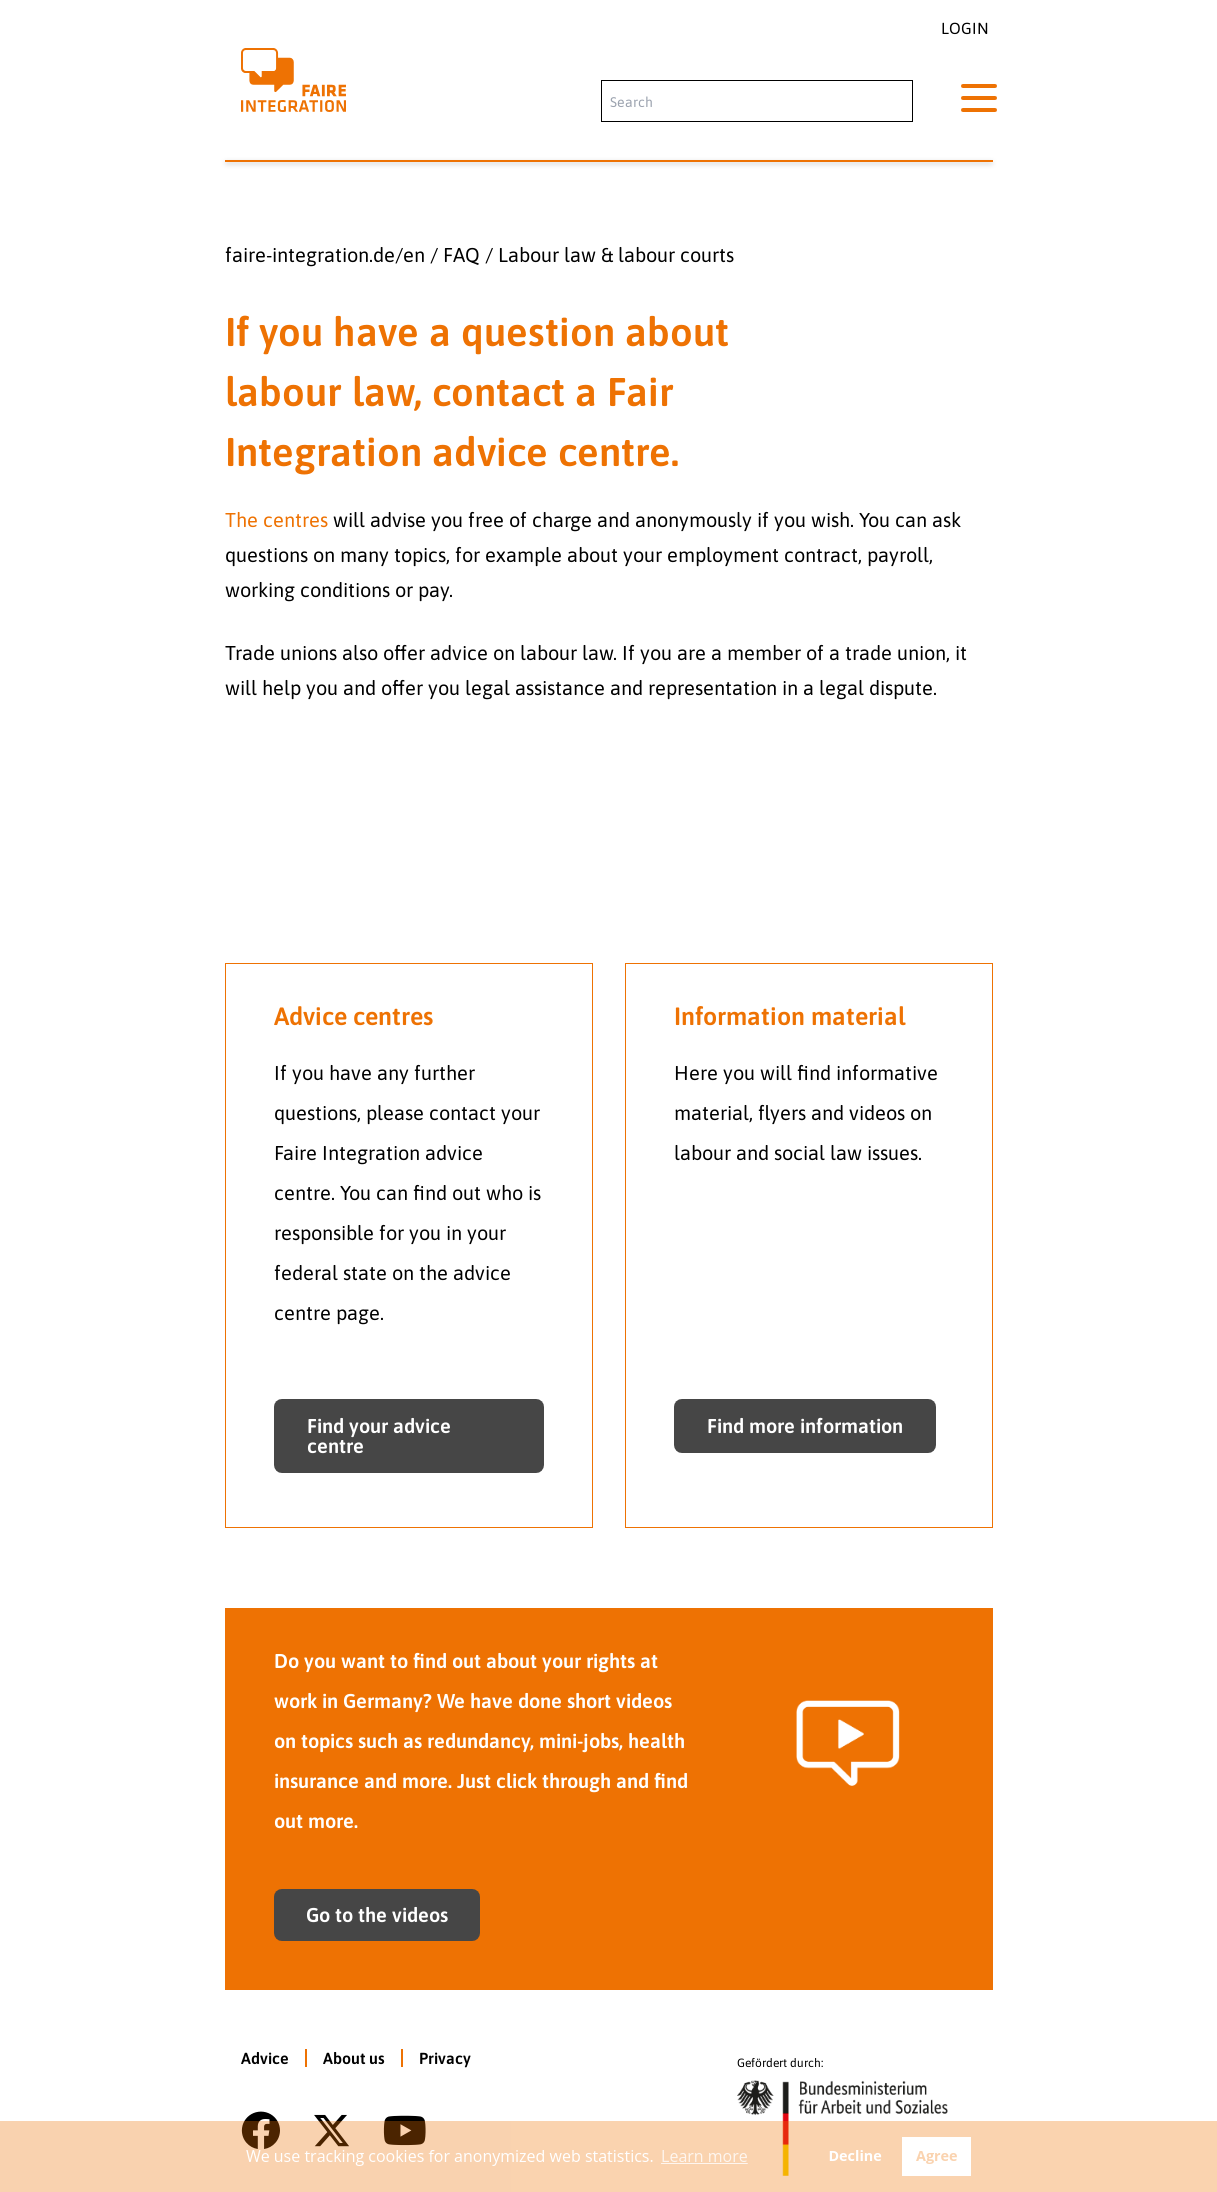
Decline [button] (854, 2155)
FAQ (461, 254)
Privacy (445, 2058)
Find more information (805, 1425)
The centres (276, 519)
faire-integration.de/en (325, 254)
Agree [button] (937, 2155)
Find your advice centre (379, 1435)
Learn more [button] (704, 2156)
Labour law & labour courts (616, 254)
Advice (265, 2058)
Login (965, 28)
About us (354, 2058)
